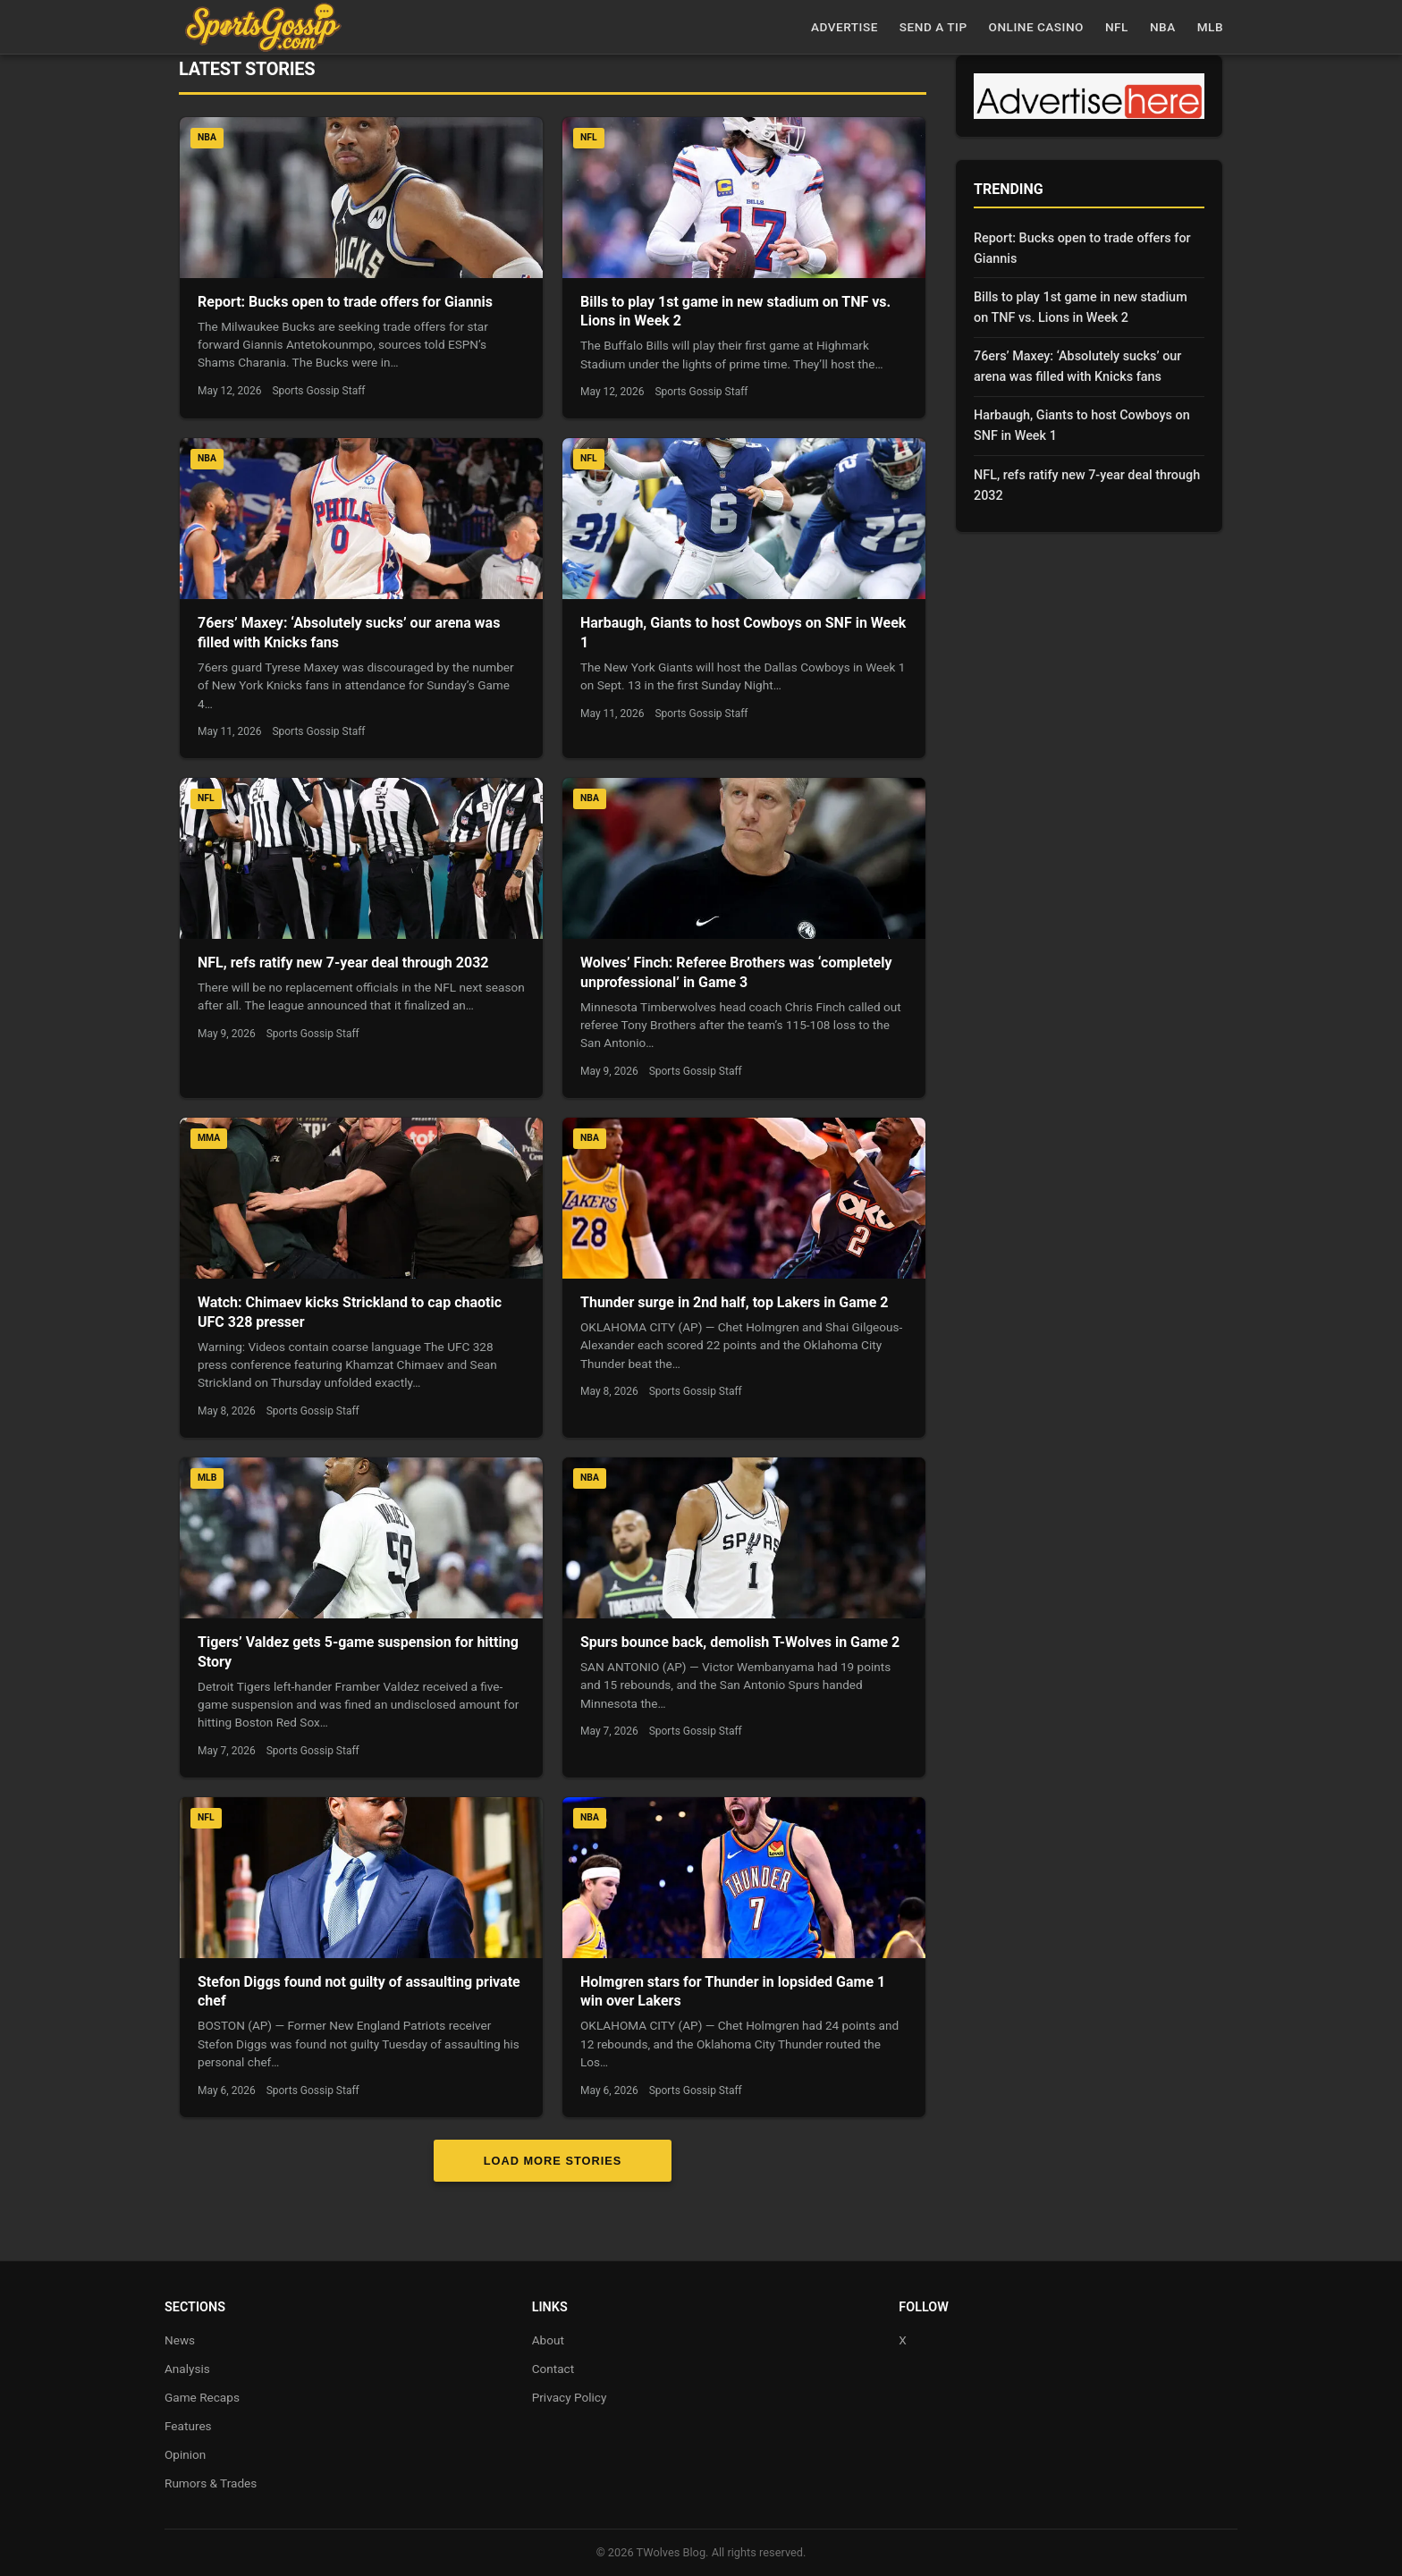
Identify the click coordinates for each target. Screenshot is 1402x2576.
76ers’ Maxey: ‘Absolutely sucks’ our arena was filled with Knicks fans (1077, 366)
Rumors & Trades (211, 2483)
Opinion (185, 2454)
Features (188, 2426)
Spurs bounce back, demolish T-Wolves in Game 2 (739, 1642)
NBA (1163, 27)
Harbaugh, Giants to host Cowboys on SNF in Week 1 (1082, 425)
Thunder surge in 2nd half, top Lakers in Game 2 (734, 1302)
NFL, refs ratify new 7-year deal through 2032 (343, 962)
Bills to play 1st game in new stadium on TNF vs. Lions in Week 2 (1080, 307)
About (548, 2340)
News (180, 2340)
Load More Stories (553, 2160)
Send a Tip (933, 27)
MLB (1210, 27)
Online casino (1036, 27)
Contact (553, 2368)
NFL (1116, 27)
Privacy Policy (569, 2397)
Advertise (844, 27)
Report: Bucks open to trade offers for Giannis (345, 301)
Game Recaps (202, 2397)
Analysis (187, 2368)
